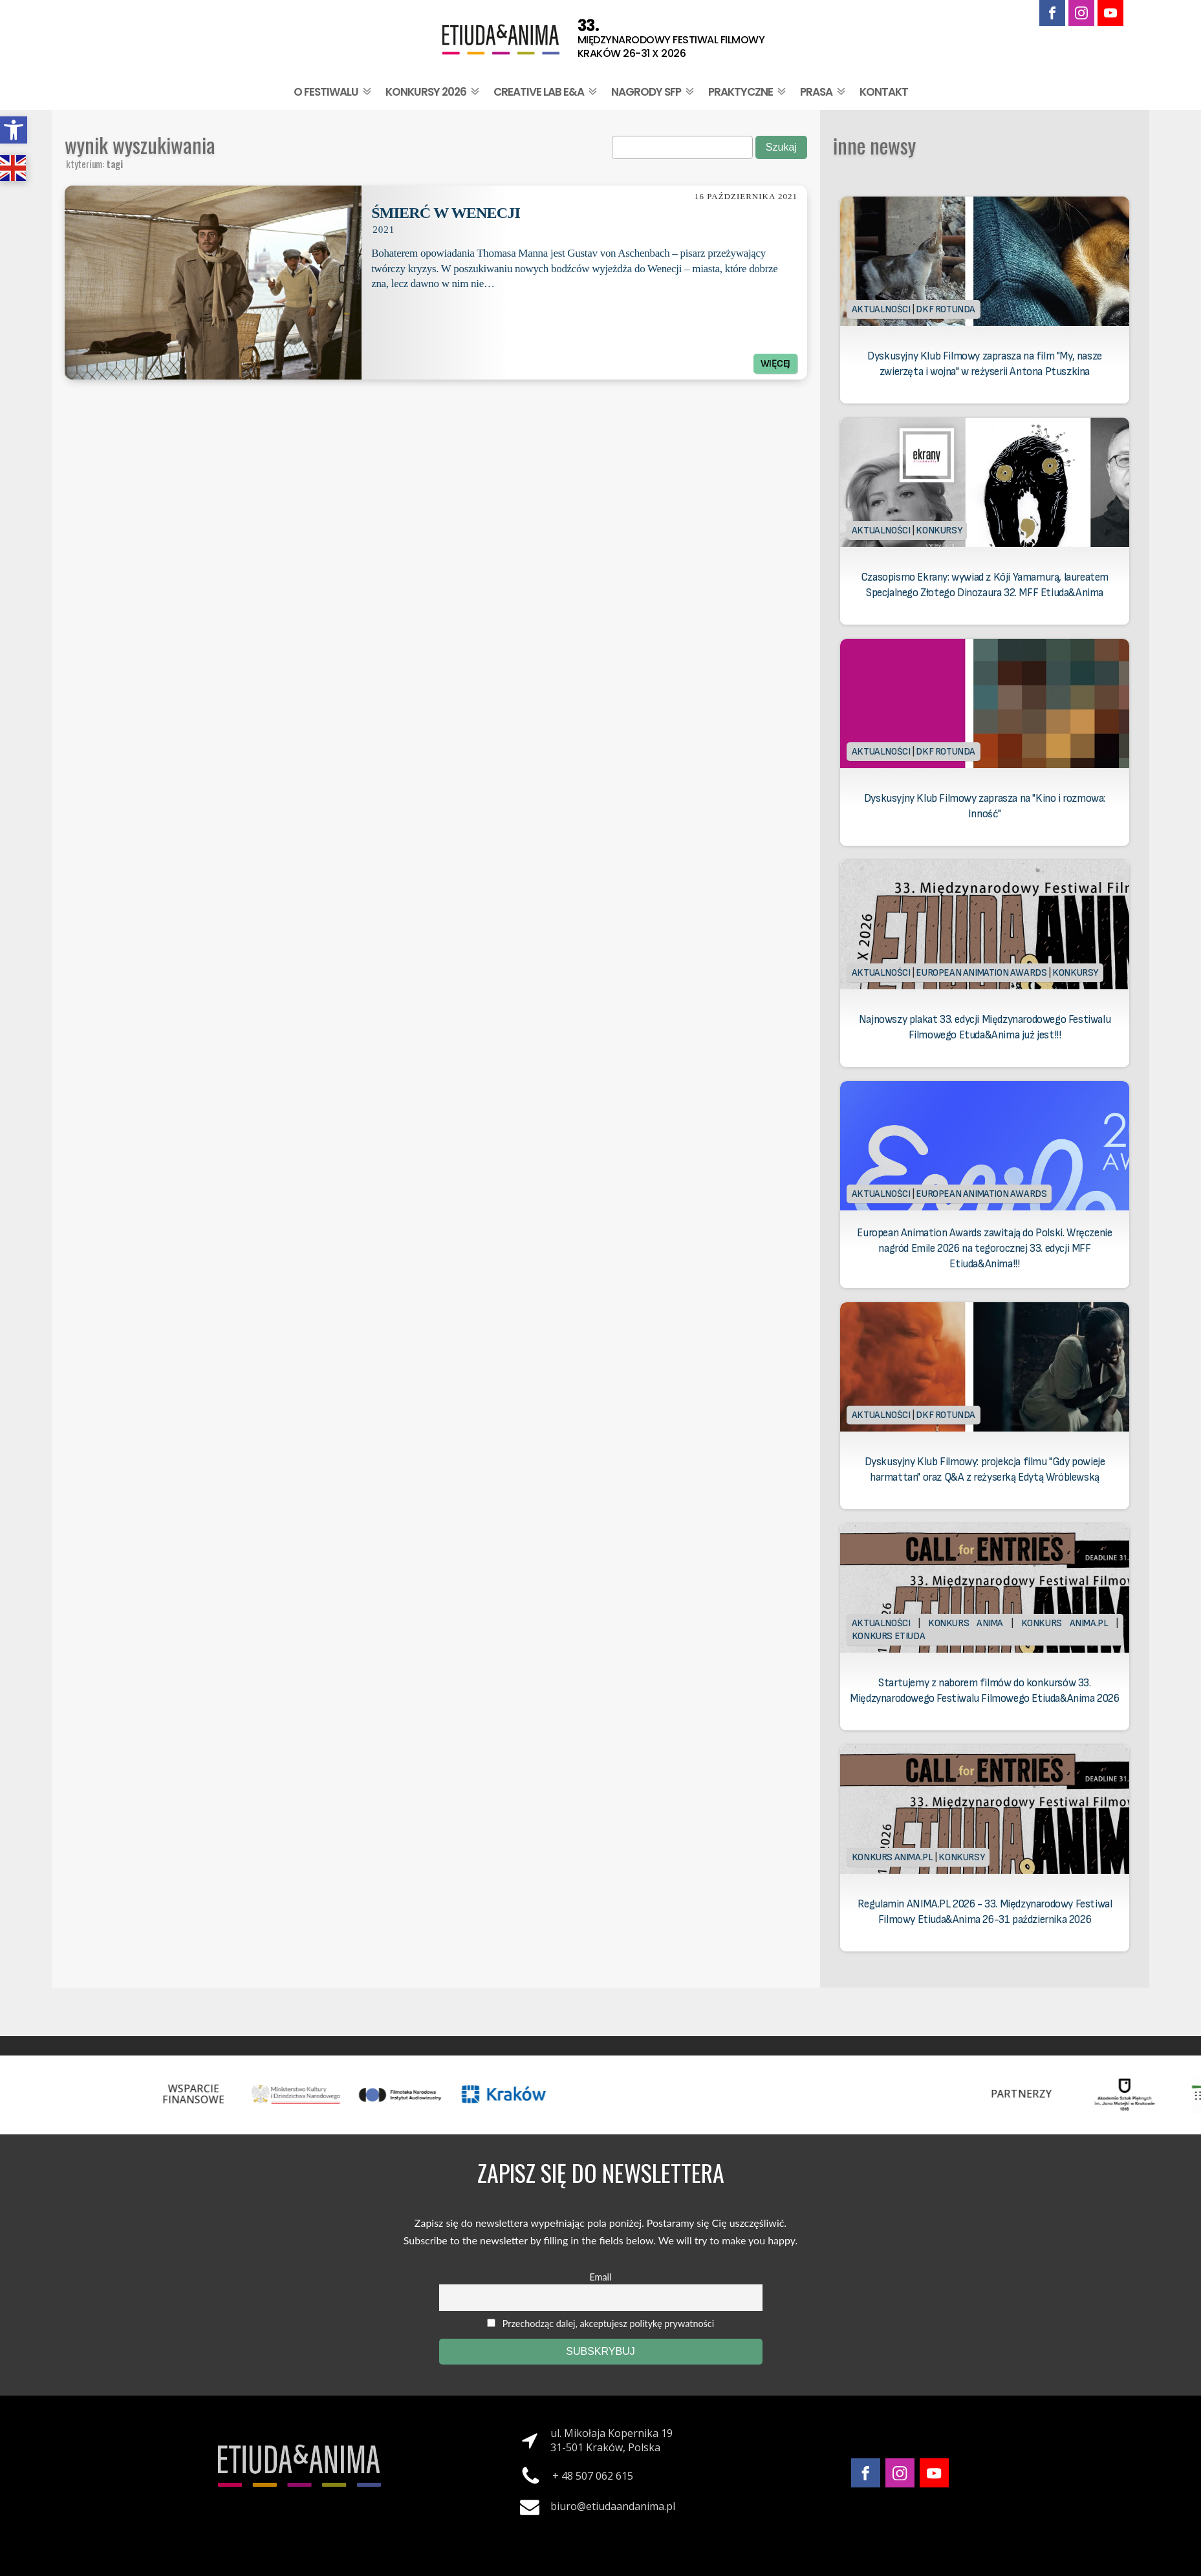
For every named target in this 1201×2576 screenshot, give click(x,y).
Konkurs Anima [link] (965, 1623)
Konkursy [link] (939, 530)
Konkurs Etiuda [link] (888, 1636)
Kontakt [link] (884, 92)
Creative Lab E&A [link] (546, 92)
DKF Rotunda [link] (945, 309)
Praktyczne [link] (748, 92)
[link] (13, 130)
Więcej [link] (775, 364)
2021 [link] (384, 229)
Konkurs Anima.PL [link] (1065, 1623)
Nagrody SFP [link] (654, 92)
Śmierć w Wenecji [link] (445, 212)
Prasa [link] (824, 92)
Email (601, 2276)
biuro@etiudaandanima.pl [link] (612, 2506)
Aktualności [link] (881, 309)
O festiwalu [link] (334, 92)
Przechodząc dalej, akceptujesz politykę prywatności (600, 2323)
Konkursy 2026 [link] (433, 92)
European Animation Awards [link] (981, 973)
